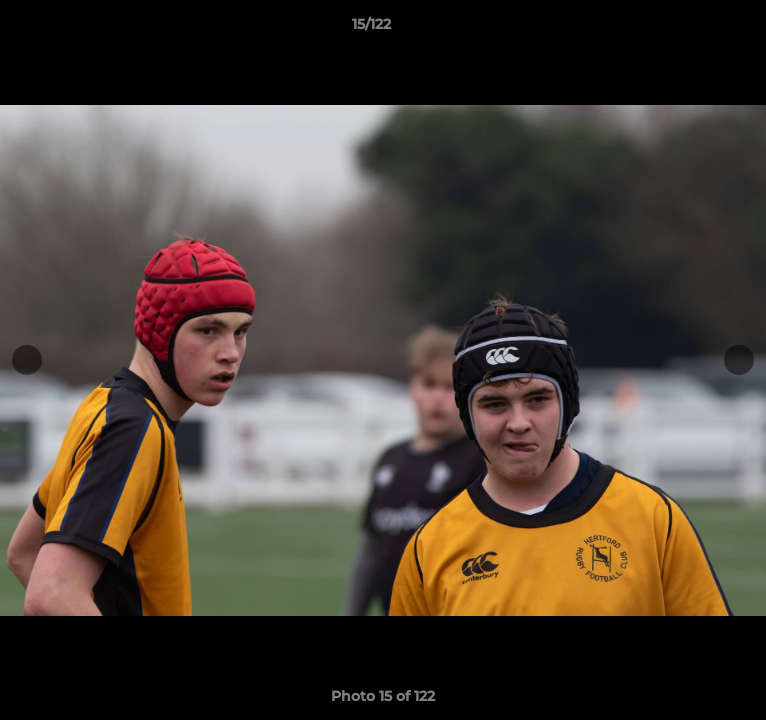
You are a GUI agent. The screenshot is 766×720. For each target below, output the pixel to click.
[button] (694, 29)
